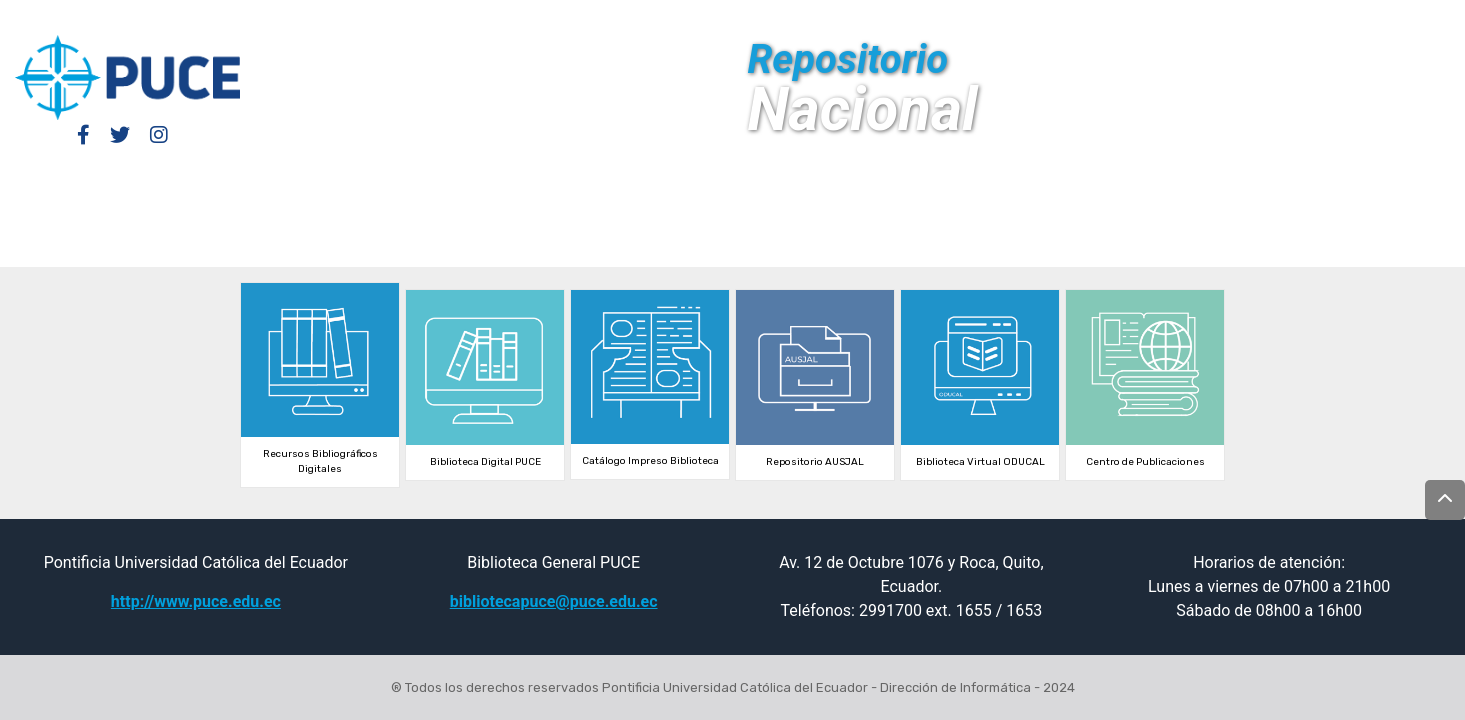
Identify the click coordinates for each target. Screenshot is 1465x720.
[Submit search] (1301, 18)
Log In (1180, 17)
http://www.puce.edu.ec (196, 601)
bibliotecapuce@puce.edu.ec (554, 601)
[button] (1271, 18)
